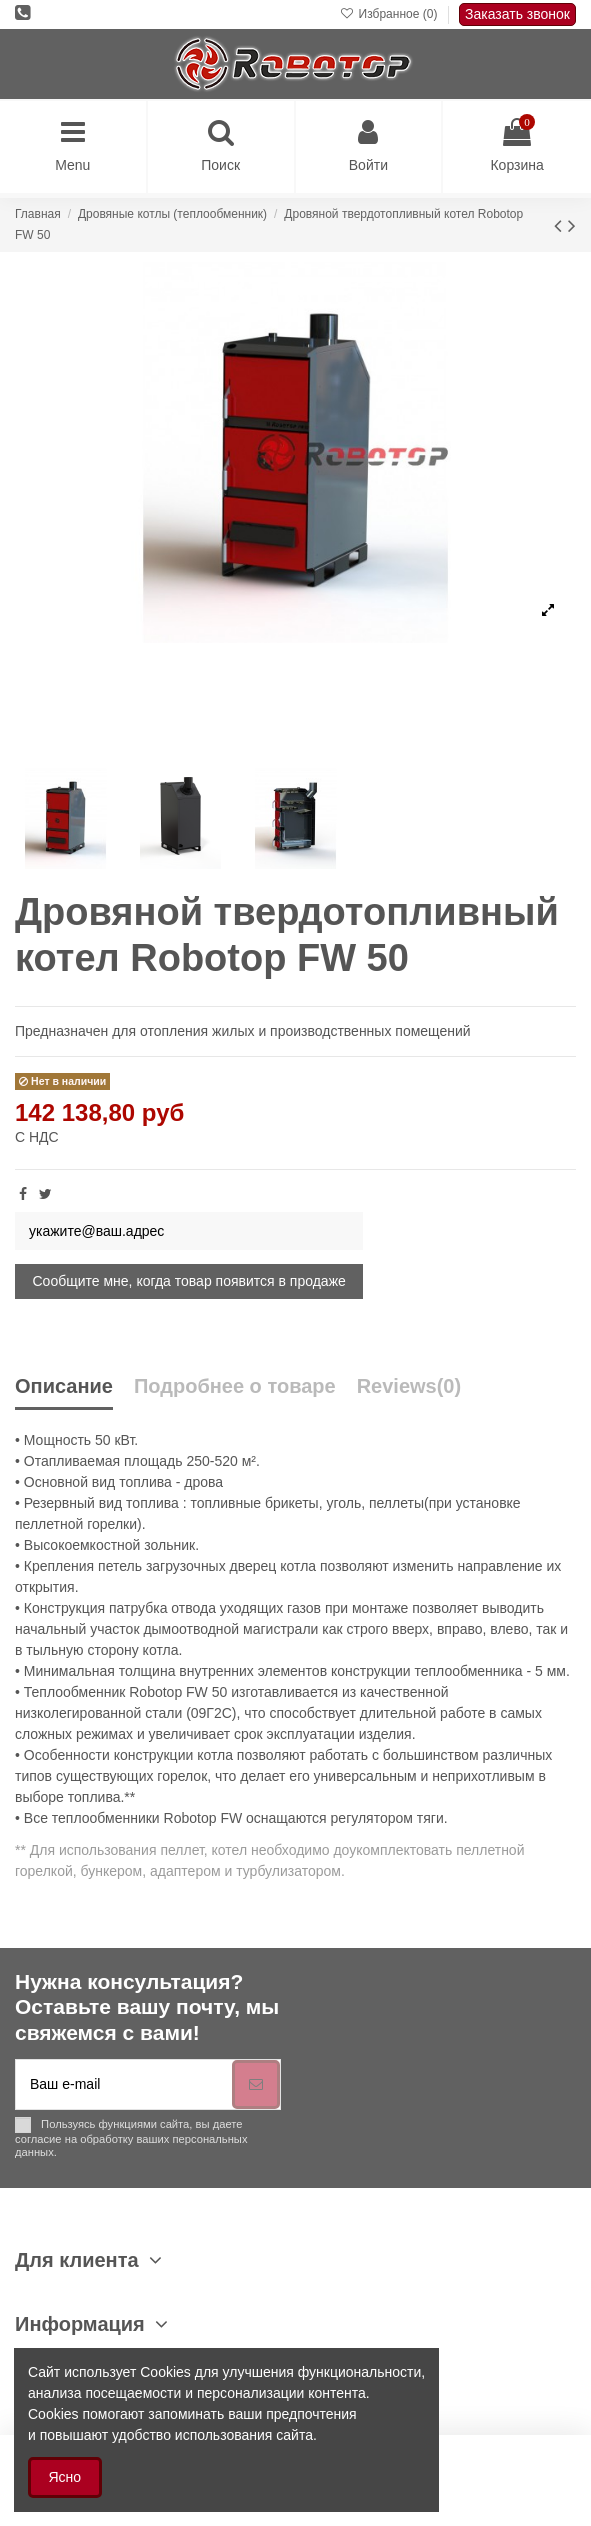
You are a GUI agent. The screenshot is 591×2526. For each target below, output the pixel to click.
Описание (64, 1386)
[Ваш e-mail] (124, 2084)
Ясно (65, 2477)
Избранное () (390, 14)
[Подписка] (256, 2084)
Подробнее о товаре (235, 1386)
